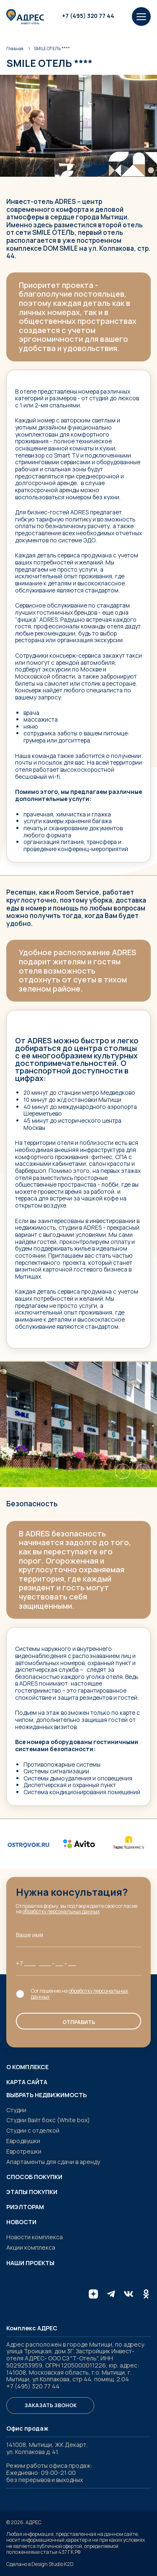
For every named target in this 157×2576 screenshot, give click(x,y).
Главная (14, 48)
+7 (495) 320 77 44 (88, 16)
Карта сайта (26, 2082)
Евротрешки (23, 2151)
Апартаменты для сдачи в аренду (53, 2162)
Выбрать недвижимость (46, 2095)
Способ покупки (34, 2177)
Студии (16, 2110)
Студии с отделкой (32, 2130)
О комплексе (27, 2067)
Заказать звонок (50, 2405)
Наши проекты (30, 2263)
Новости (21, 2222)
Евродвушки (23, 2141)
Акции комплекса (30, 2247)
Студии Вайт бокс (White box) (48, 2120)
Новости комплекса (34, 2237)
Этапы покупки (31, 2192)
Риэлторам (25, 2207)
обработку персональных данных (61, 1911)
